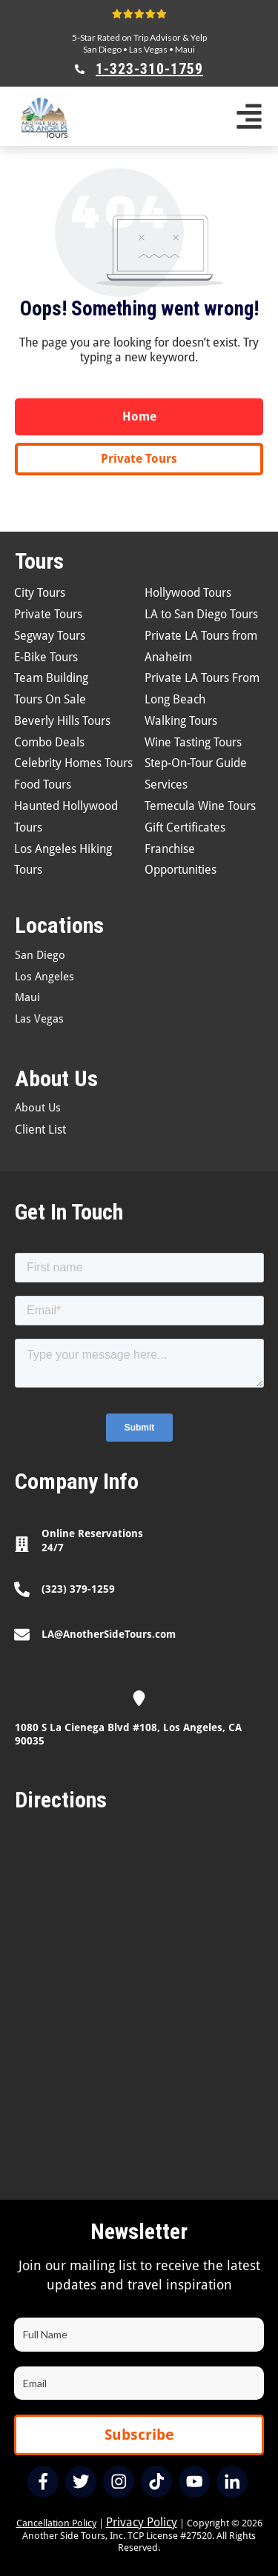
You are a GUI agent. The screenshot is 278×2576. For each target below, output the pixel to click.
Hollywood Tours (188, 593)
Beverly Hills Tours (62, 721)
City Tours (39, 593)
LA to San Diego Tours (201, 614)
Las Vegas (148, 49)
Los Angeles (44, 976)
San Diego (102, 49)
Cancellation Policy (56, 2523)
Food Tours (42, 784)
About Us (38, 1107)
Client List (40, 1130)
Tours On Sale (50, 699)
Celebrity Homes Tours (73, 763)
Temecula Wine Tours (200, 806)
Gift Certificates (185, 827)
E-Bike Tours (46, 657)
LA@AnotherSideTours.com (109, 1634)
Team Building (51, 678)
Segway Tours (49, 636)
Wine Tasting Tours (193, 742)
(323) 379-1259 (78, 1589)
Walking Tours (181, 721)
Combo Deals (49, 742)
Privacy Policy (141, 2522)
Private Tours (48, 614)
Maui (185, 49)
